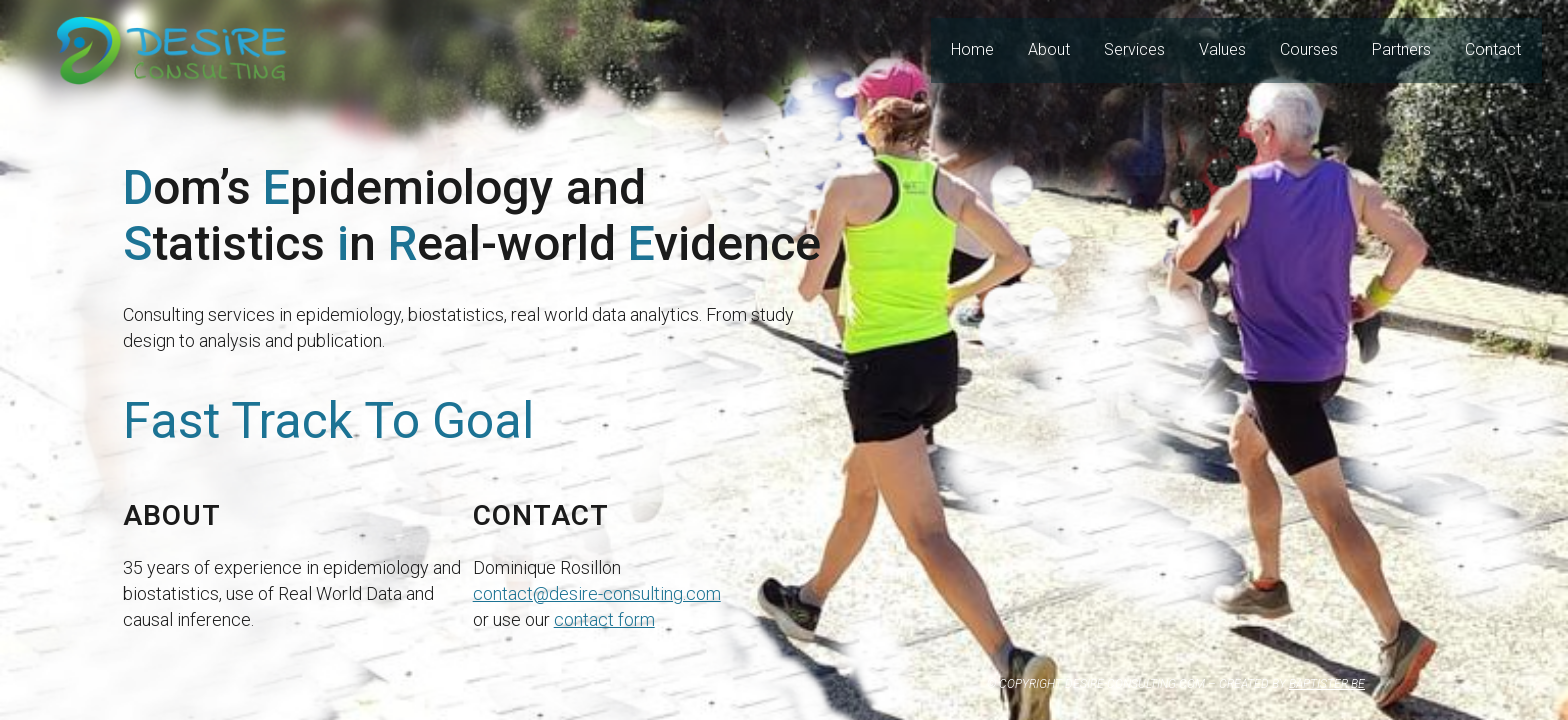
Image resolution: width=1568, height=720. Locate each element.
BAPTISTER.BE (1327, 684)
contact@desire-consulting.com (597, 593)
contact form (604, 619)
